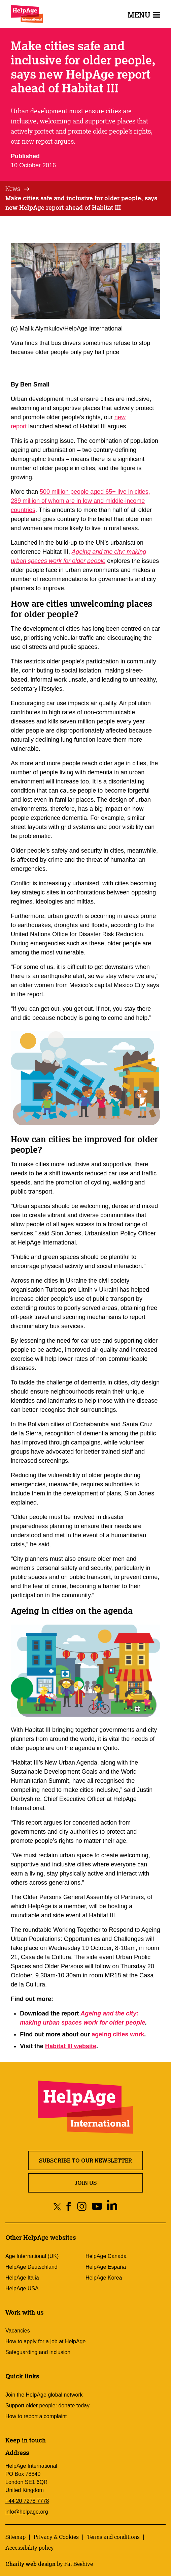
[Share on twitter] (57, 2206)
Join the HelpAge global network (43, 2395)
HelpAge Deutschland (31, 2267)
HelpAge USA (22, 2288)
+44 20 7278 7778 (27, 2501)
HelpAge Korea (104, 2278)
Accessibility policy (29, 2547)
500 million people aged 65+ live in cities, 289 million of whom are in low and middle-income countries (80, 500)
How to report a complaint (36, 2416)
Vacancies (17, 2331)
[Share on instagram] (82, 2206)
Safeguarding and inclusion (37, 2352)
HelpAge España (106, 2267)
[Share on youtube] (97, 2206)
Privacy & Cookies (56, 2537)
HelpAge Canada (106, 2256)
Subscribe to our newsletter (85, 2160)
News (12, 188)
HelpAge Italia (22, 2278)
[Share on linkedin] (112, 2206)
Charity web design (30, 2564)
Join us (86, 2182)
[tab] (17, 189)
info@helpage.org (26, 2512)
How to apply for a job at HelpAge (45, 2341)
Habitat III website (70, 2046)
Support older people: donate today (47, 2405)
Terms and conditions (113, 2537)
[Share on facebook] (68, 2206)
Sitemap (15, 2537)
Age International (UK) (32, 2256)
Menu (144, 15)
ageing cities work (118, 2034)
